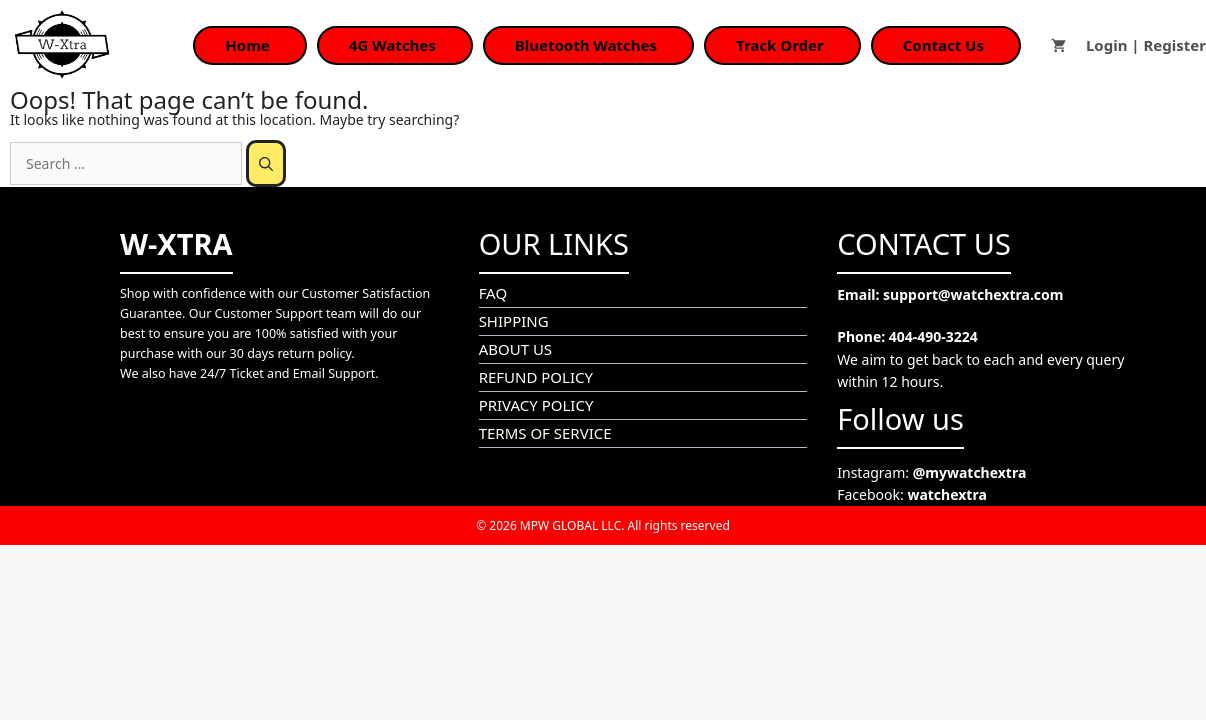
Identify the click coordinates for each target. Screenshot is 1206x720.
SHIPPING (514, 321)
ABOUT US (515, 349)
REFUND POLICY (536, 377)
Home (247, 45)
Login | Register (1146, 45)
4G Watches (392, 45)
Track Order (780, 45)
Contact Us (943, 45)
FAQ (493, 293)
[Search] (266, 163)
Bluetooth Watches (586, 45)
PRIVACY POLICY (536, 405)
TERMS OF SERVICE (545, 433)
